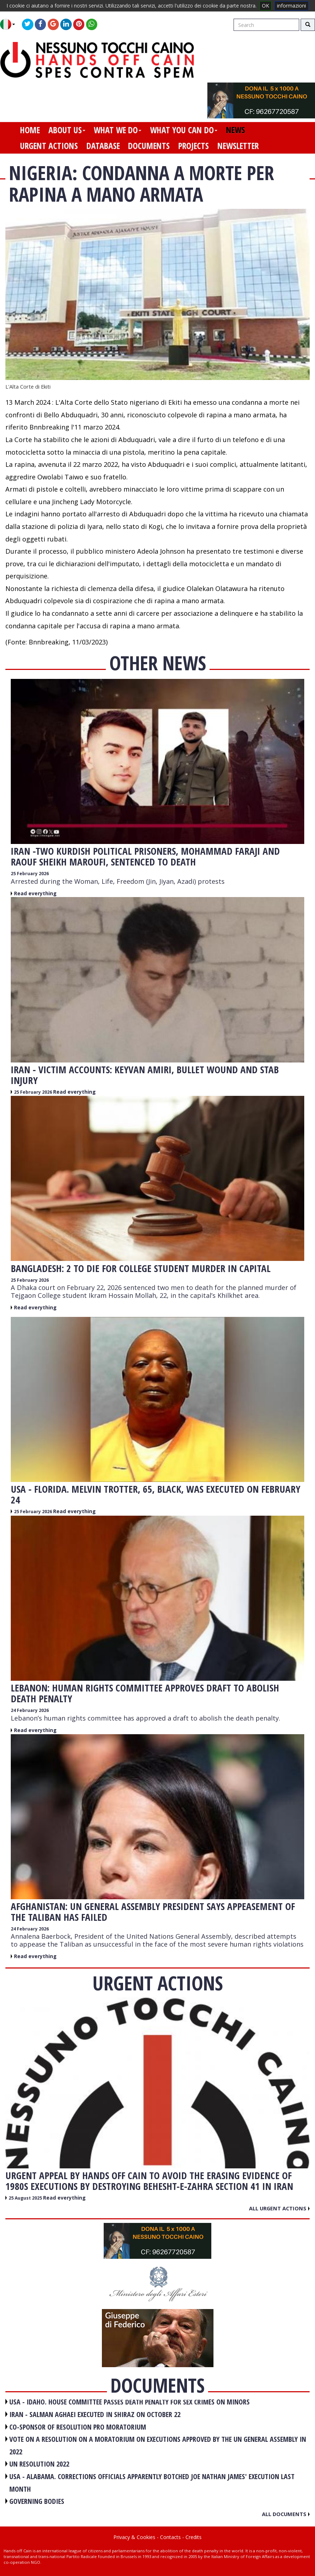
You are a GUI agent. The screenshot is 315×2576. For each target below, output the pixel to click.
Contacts (170, 2537)
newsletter (238, 145)
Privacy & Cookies (134, 2537)
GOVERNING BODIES (36, 2501)
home (30, 130)
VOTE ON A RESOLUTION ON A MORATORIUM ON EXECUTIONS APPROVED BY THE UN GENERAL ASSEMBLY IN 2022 (157, 2445)
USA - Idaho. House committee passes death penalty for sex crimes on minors (129, 2402)
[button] (10, 24)
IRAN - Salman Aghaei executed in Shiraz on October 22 (94, 2414)
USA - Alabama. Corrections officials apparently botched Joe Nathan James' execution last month (152, 2483)
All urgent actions (279, 2208)
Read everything (35, 893)
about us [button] (66, 130)
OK (265, 5)
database (103, 145)
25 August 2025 (26, 2198)
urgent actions (49, 145)
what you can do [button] (183, 130)
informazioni (291, 5)
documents (149, 145)
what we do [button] (117, 130)
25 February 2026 (30, 874)
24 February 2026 (30, 1710)
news (235, 130)
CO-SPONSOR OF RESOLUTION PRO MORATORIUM (77, 2427)
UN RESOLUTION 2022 (39, 2464)
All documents (286, 2514)
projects (193, 145)
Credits (193, 2537)
